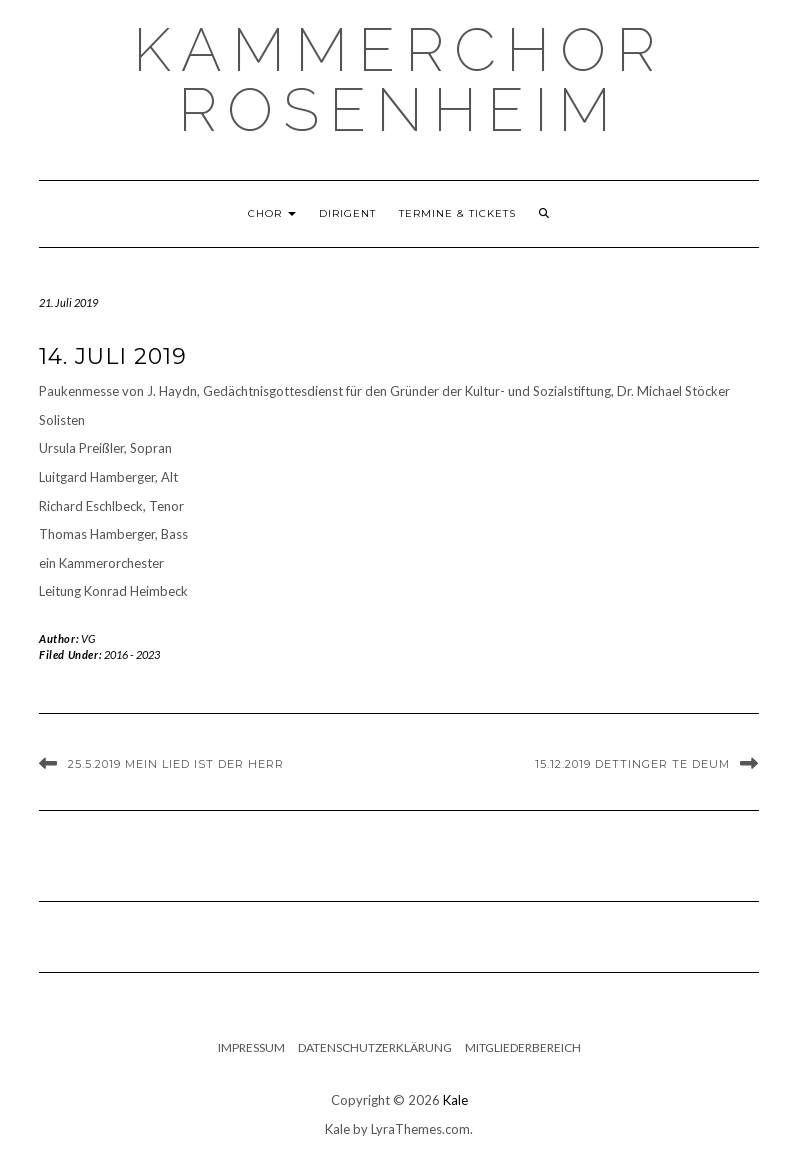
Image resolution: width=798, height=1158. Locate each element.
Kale (455, 1100)
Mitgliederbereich (523, 1047)
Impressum (251, 1047)
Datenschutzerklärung (375, 1047)
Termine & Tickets (457, 213)
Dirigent (347, 213)
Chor (272, 213)
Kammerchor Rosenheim (399, 80)
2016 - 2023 (132, 654)
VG (88, 638)
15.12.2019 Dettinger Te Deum (632, 764)
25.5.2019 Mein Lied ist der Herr (176, 764)
